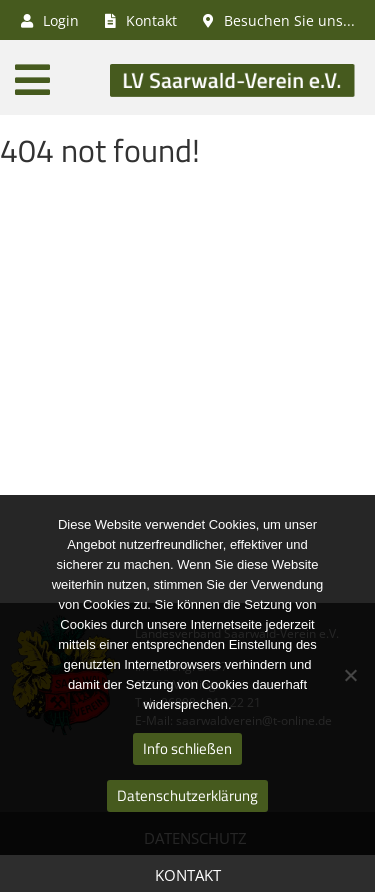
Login (50, 20)
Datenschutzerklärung (187, 795)
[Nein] (350, 675)
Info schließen (187, 748)
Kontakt (188, 875)
